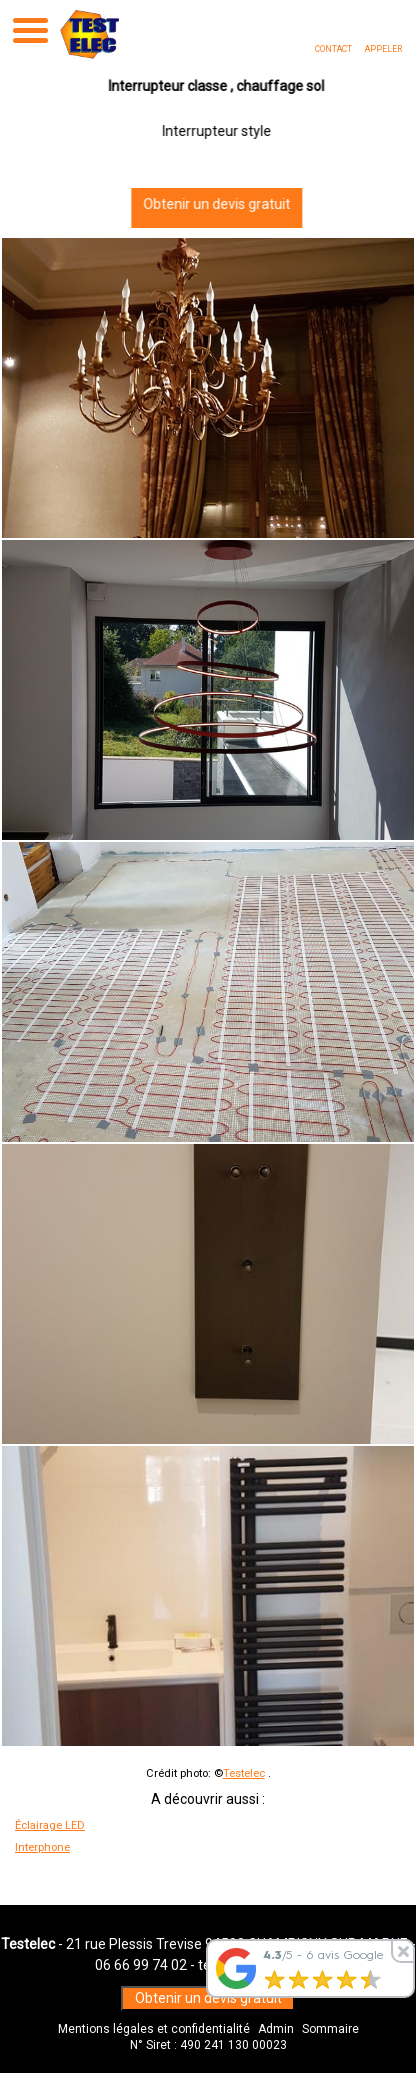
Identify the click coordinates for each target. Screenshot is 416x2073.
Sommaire (330, 2029)
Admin (276, 2029)
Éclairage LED (50, 1825)
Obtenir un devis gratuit (208, 204)
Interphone (42, 1847)
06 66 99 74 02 (141, 1965)
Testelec (244, 1773)
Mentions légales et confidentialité (154, 2029)
